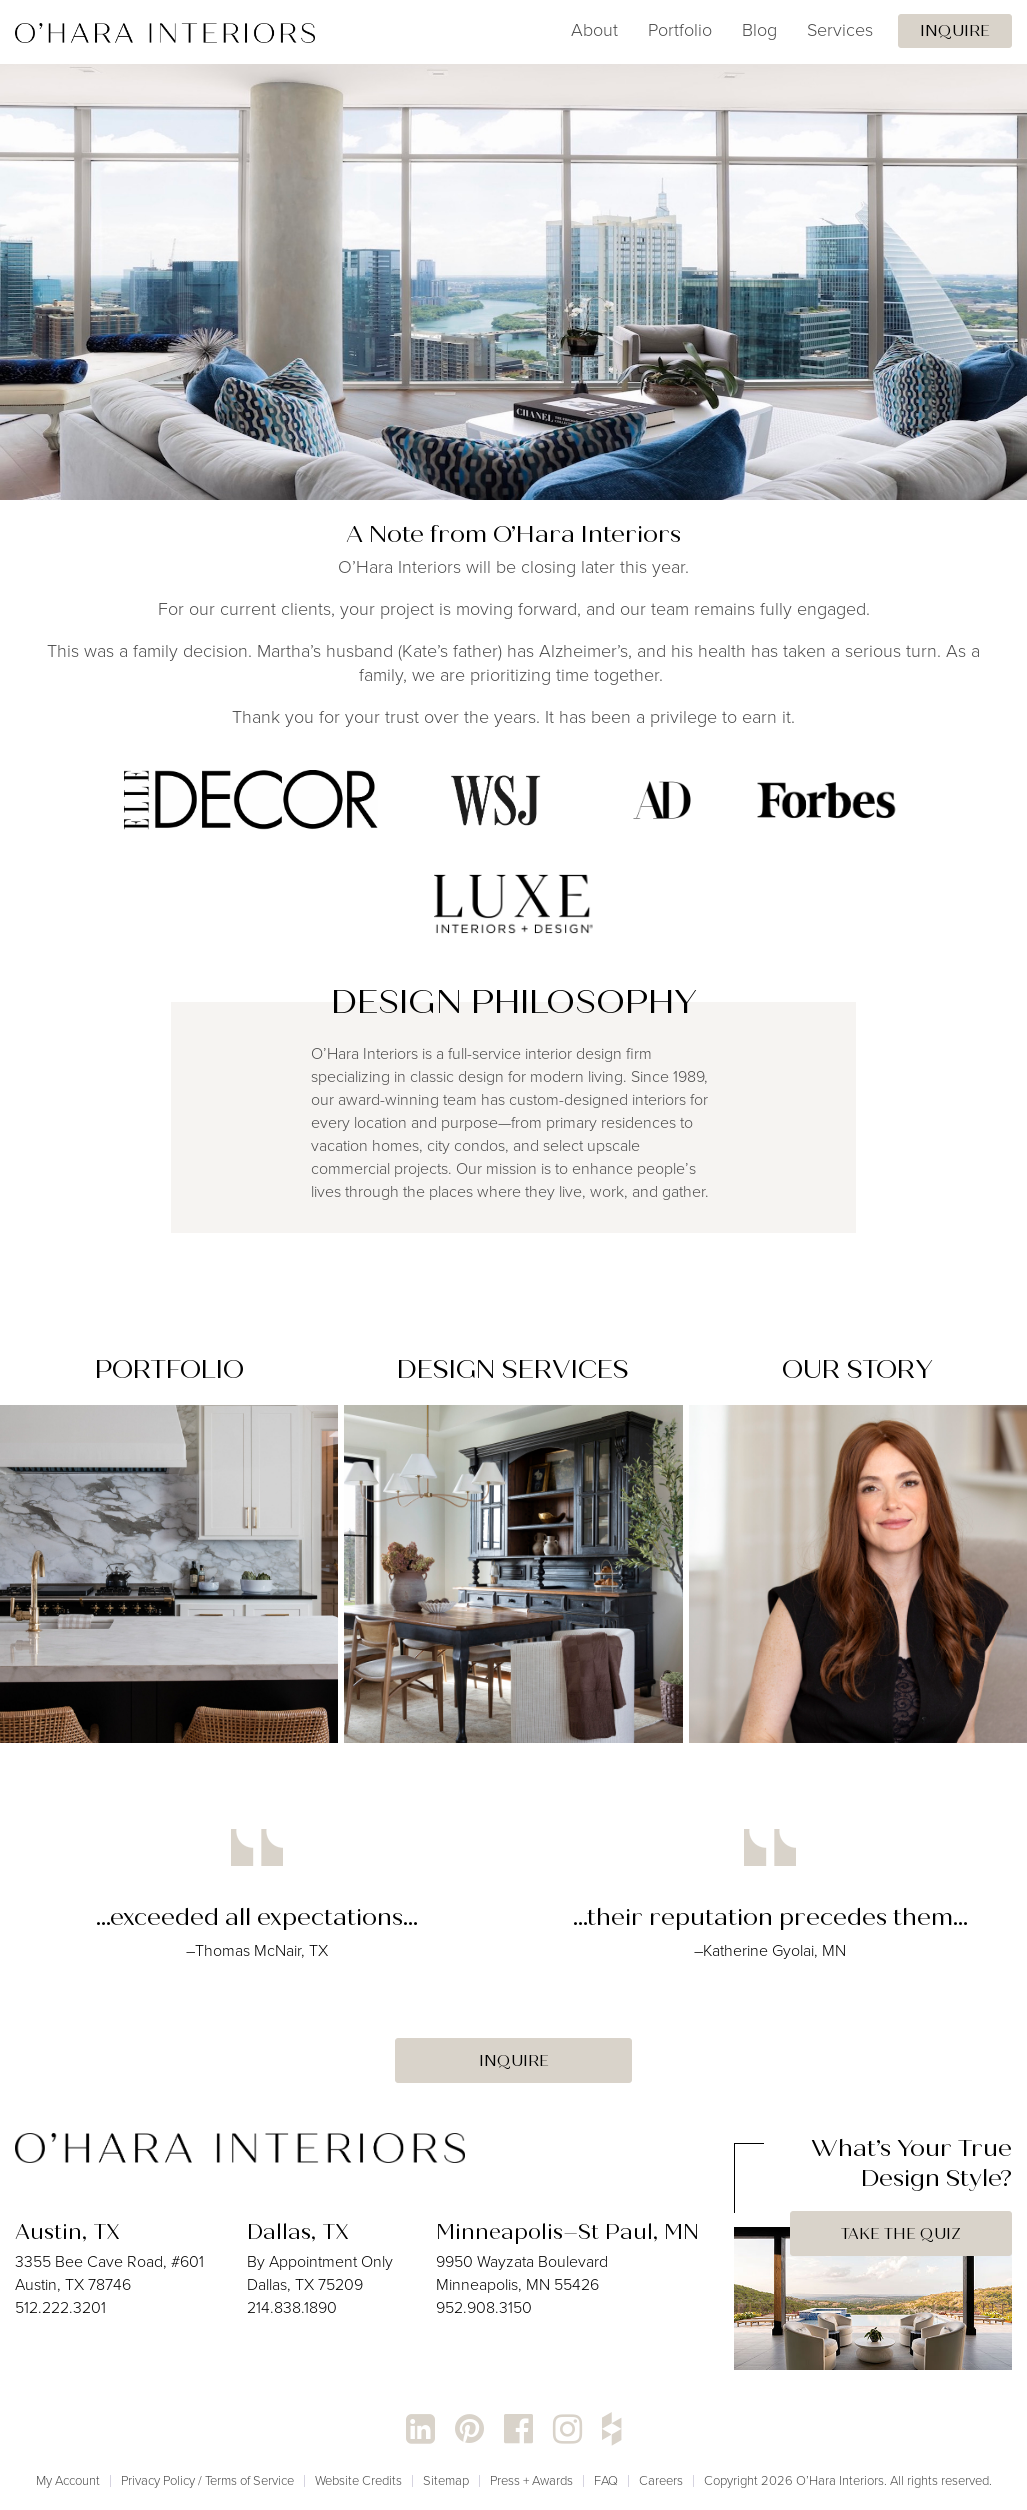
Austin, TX (67, 2232)
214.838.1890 (292, 2307)
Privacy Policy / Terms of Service (207, 2480)
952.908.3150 (484, 2307)
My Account (68, 2480)
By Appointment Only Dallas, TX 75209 (320, 2273)
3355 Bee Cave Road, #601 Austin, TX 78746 (109, 2273)
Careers (661, 2480)
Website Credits (358, 2480)
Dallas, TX (298, 2232)
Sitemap (446, 2480)
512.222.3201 (60, 2307)
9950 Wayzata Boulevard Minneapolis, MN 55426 (522, 2273)
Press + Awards (531, 2480)
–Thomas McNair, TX (257, 1950)
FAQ (606, 2480)
